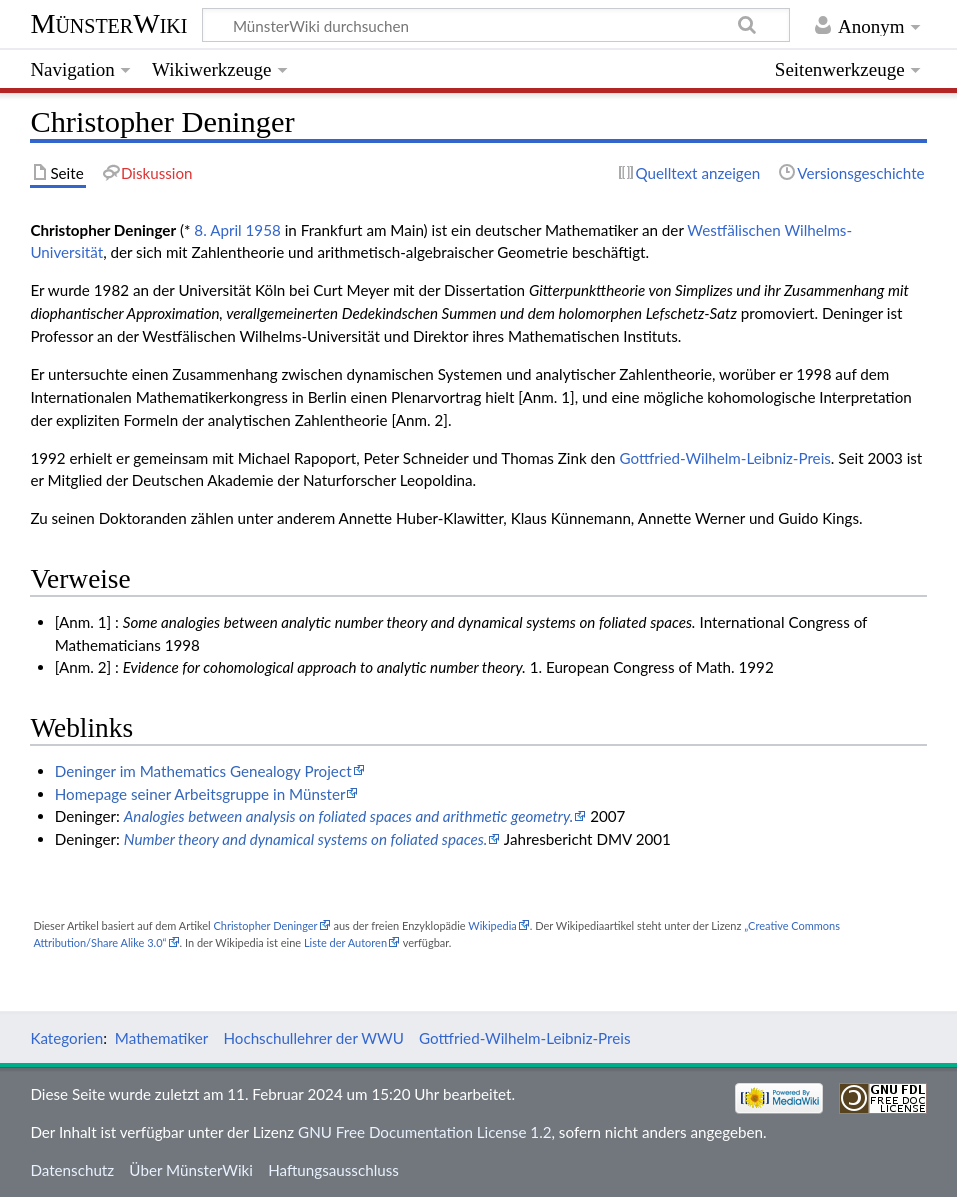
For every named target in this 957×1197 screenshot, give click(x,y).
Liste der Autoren (345, 942)
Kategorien (66, 1038)
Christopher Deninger (265, 925)
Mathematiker (161, 1038)
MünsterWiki (108, 23)
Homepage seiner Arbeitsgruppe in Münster (200, 794)
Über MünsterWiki (191, 1170)
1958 (263, 230)
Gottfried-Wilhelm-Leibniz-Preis (724, 458)
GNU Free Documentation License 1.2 (424, 1132)
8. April (217, 230)
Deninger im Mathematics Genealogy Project (203, 771)
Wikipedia (492, 925)
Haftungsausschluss (333, 1170)
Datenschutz (72, 1170)
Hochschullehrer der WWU (313, 1038)
